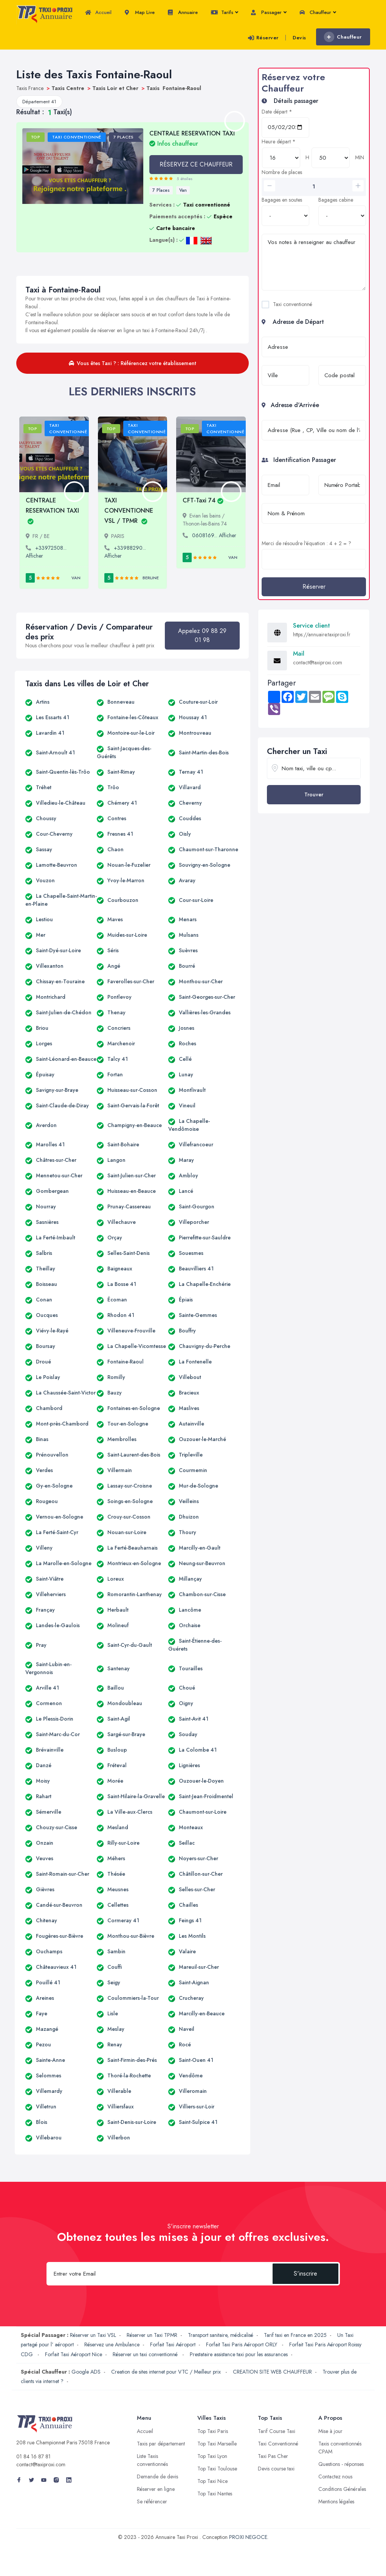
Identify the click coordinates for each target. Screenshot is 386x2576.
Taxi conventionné (292, 304)
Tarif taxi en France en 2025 (295, 2335)
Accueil (98, 12)
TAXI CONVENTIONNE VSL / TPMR (128, 510)
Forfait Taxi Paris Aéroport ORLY (242, 2344)
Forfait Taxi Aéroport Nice (73, 2354)
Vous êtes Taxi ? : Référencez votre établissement (132, 363)
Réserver (263, 37)
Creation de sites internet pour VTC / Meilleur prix (166, 2371)
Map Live (140, 12)
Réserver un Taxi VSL (93, 2335)
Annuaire (183, 12)
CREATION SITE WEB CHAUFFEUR (272, 2371)
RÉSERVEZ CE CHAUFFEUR (196, 164)
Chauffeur (317, 12)
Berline (151, 578)
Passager (268, 12)
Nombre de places (282, 172)
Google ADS (86, 2371)
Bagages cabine (335, 200)
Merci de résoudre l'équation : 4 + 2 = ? (306, 543)
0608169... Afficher (214, 535)
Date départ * (277, 111)
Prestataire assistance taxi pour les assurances (239, 2354)
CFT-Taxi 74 (203, 500)
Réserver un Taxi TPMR (152, 2335)
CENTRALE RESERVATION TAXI (192, 138)
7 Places (161, 190)
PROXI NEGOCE (248, 2537)
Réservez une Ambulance (112, 2344)
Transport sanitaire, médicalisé (220, 2335)
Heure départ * (279, 141)
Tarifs (224, 12)
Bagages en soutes (282, 200)
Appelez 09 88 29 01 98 (202, 635)
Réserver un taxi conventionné (146, 2354)
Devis (299, 37)
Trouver (313, 794)
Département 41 (39, 101)
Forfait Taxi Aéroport (172, 2344)
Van (183, 190)
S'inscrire (305, 2273)
